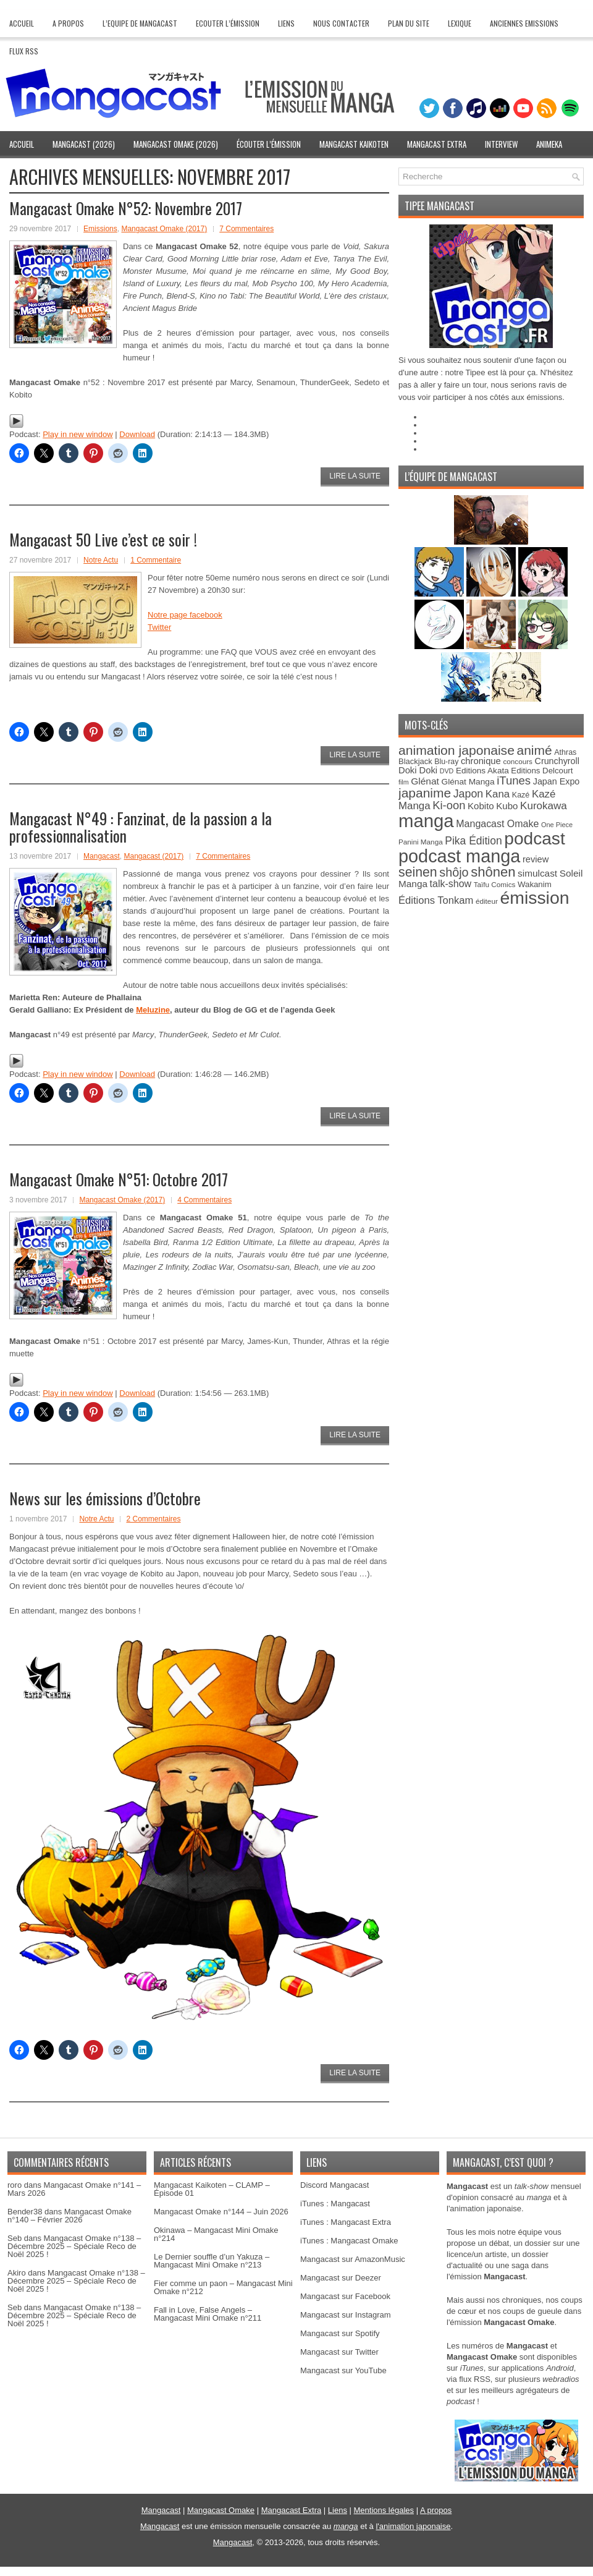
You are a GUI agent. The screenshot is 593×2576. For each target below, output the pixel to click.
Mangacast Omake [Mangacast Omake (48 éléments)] (497, 823)
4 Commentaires (204, 1200)
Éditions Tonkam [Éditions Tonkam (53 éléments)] (435, 900)
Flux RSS (23, 51)
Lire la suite (355, 476)
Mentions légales (383, 2510)
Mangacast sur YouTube (343, 2370)
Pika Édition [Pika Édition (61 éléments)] (473, 841)
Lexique (459, 23)
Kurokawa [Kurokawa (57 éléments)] (543, 806)
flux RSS (474, 2379)
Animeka (549, 144)
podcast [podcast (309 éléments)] (534, 838)
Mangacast (101, 856)
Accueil (21, 23)
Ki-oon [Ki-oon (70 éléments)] (448, 805)
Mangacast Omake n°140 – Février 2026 (69, 2215)
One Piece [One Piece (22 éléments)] (557, 824)
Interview (501, 144)
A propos (436, 2510)
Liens (286, 23)
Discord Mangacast (334, 2185)
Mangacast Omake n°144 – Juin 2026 (221, 2211)
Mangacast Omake (220, 2510)
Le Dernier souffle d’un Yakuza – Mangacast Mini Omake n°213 (211, 2260)
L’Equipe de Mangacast (140, 23)
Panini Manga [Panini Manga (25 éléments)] (420, 842)
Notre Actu (100, 560)
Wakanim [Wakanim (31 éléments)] (535, 884)
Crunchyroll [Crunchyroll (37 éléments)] (557, 761)
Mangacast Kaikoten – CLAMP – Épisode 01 (212, 2189)
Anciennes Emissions (524, 23)
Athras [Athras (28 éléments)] (565, 752)
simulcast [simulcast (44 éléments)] (537, 873)
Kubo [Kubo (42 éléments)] (507, 806)
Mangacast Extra (436, 144)
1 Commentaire (155, 560)
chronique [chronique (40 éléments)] (481, 761)
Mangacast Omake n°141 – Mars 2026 (74, 2189)
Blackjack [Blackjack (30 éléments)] (415, 761)
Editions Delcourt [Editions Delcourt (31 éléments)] (542, 770)
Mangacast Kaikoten (354, 144)
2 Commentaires (153, 1519)
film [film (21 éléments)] (403, 782)
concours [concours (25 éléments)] (517, 761)
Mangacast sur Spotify (340, 2333)
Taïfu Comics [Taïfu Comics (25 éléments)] (495, 884)
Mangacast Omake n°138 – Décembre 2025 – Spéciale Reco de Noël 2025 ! (74, 2246)
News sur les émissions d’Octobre (105, 1498)
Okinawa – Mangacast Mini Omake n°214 (216, 2234)
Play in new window (77, 434)
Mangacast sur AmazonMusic (352, 2259)
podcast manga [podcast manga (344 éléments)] (459, 856)
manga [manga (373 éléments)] (426, 820)
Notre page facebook (185, 614)
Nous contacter (341, 23)
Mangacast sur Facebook (345, 2296)
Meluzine (153, 1009)
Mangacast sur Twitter (339, 2352)
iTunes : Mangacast (335, 2203)
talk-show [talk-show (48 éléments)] (450, 883)
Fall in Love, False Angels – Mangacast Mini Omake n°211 (207, 2314)
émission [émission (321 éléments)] (534, 898)
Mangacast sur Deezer (340, 2277)
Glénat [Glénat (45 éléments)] (425, 781)
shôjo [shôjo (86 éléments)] (453, 872)
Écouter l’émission (269, 144)
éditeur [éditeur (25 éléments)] (487, 901)
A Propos (68, 23)
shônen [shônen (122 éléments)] (493, 872)
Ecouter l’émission (227, 23)
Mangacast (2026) (84, 144)
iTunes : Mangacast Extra (345, 2222)
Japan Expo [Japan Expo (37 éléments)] (556, 781)
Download (137, 434)
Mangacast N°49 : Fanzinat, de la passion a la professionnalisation (140, 827)
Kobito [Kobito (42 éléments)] (481, 806)
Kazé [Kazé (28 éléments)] (520, 795)
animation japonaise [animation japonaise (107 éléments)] (456, 750)
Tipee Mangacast (439, 205)
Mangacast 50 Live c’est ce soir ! (103, 539)
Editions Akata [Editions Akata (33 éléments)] (482, 770)
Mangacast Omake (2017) (164, 228)
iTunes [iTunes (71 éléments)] (514, 780)
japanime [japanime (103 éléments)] (424, 793)
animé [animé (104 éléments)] (534, 750)
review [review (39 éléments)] (536, 859)
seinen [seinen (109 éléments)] (417, 872)
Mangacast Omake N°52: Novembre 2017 (125, 208)
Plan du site (408, 23)
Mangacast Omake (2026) (175, 144)
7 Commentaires (246, 228)
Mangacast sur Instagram (345, 2314)
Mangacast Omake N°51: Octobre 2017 (118, 1179)
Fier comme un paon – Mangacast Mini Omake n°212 (223, 2287)
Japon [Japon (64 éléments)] (468, 794)
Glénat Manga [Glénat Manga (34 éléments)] (468, 781)
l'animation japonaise (413, 2526)
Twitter (159, 627)
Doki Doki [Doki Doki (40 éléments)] (417, 770)
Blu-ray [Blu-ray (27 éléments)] (446, 761)
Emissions (100, 228)
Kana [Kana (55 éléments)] (498, 794)
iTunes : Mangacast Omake (349, 2240)
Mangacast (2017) (153, 856)
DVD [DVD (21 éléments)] (447, 771)
